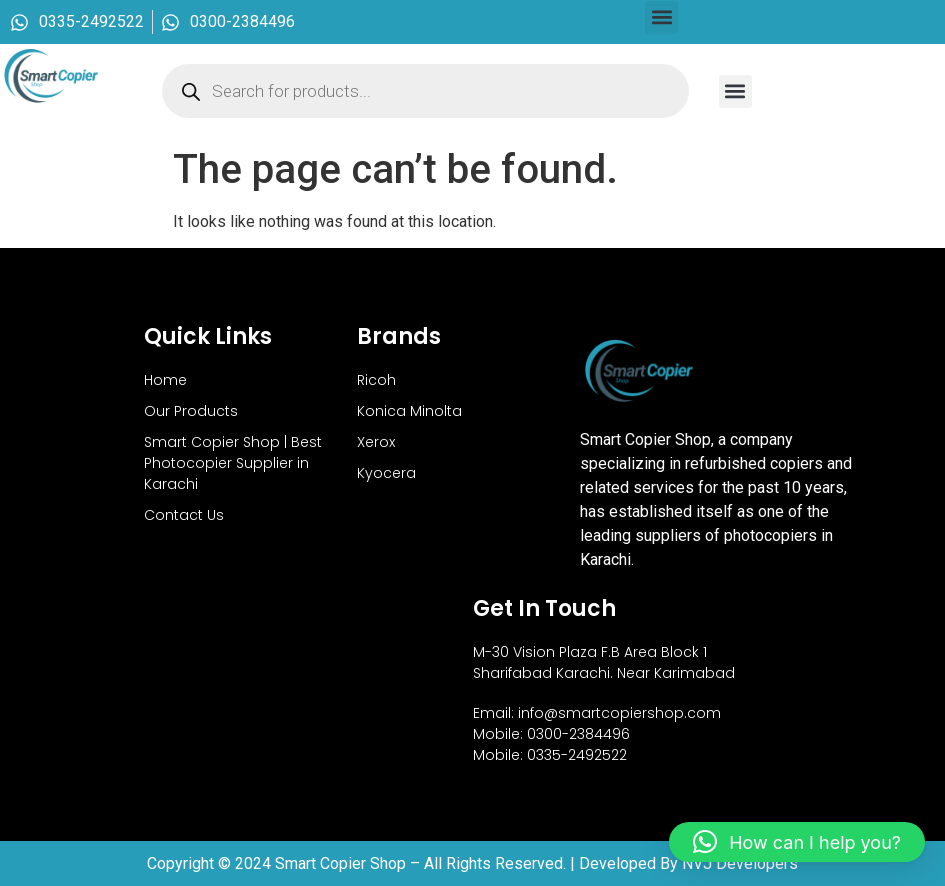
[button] (661, 17)
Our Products (191, 411)
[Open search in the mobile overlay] (425, 91)
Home (165, 380)
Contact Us (184, 515)
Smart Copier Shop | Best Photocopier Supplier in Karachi (233, 463)
